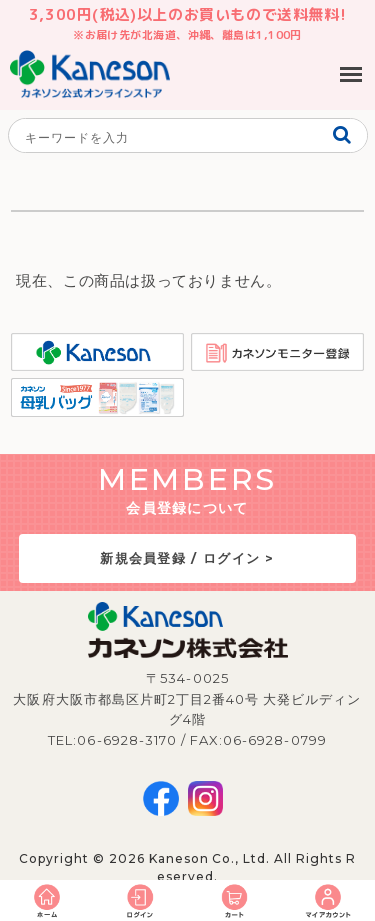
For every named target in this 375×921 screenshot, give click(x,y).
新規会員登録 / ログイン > (187, 558)
